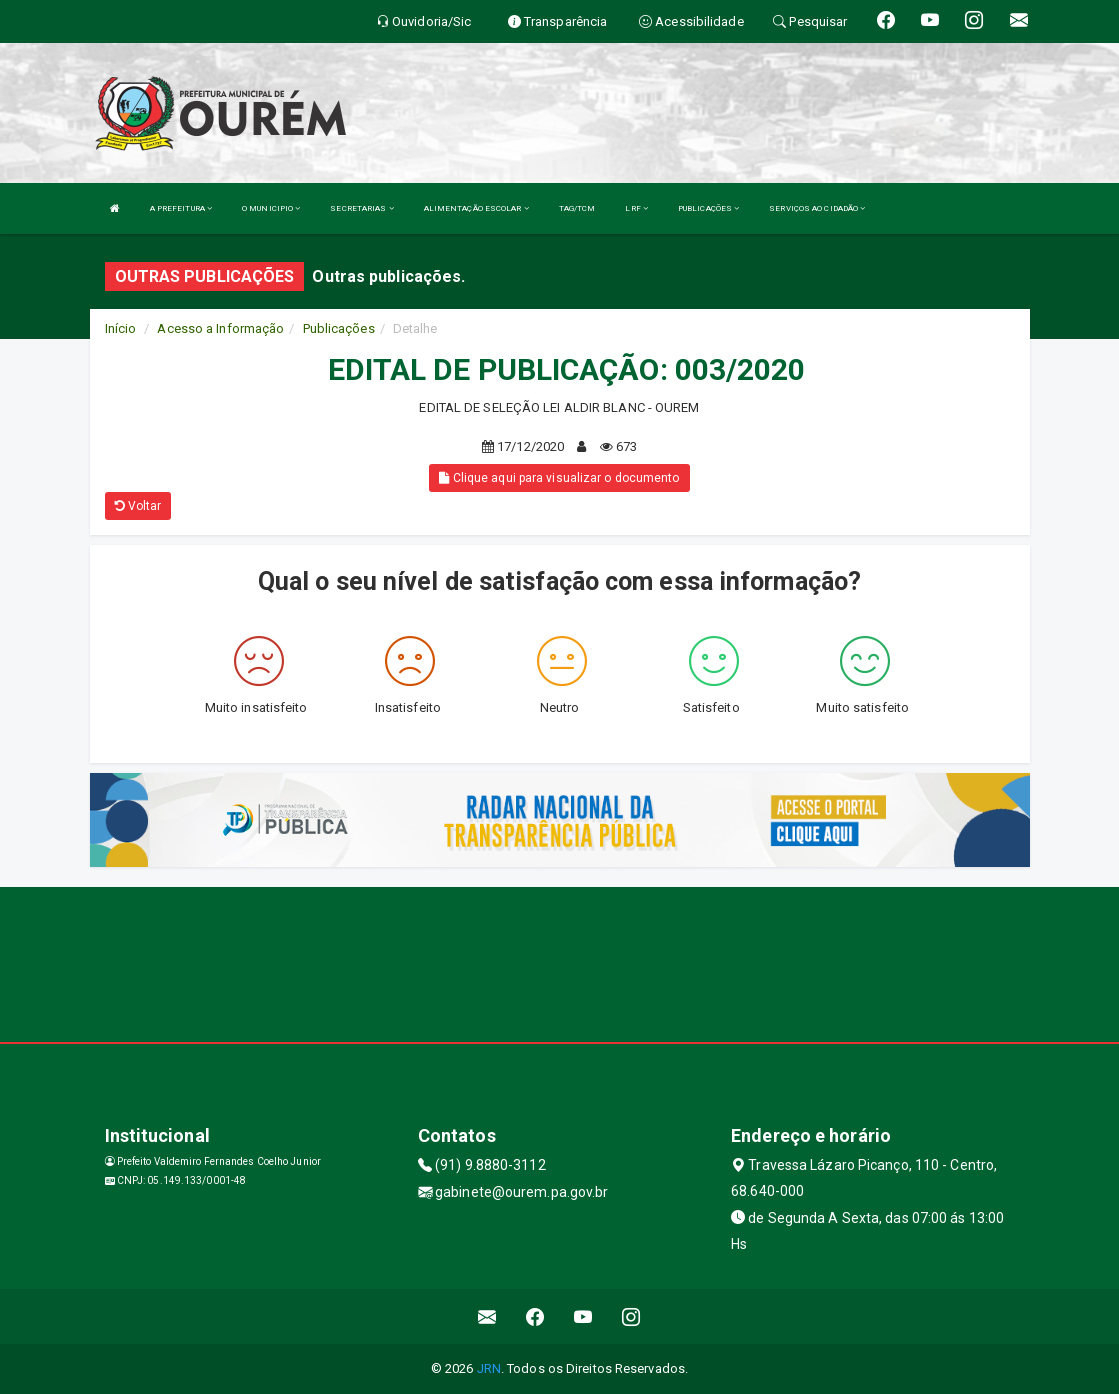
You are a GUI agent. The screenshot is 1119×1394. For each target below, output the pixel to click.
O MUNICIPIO (271, 208)
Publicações (339, 328)
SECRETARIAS (361, 208)
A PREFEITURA (181, 208)
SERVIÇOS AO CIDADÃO (817, 208)
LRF (636, 208)
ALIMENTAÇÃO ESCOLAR (476, 208)
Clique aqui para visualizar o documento (559, 478)
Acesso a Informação (220, 328)
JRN (489, 1368)
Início (121, 328)
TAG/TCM (577, 208)
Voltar (138, 506)
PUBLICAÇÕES (708, 208)
